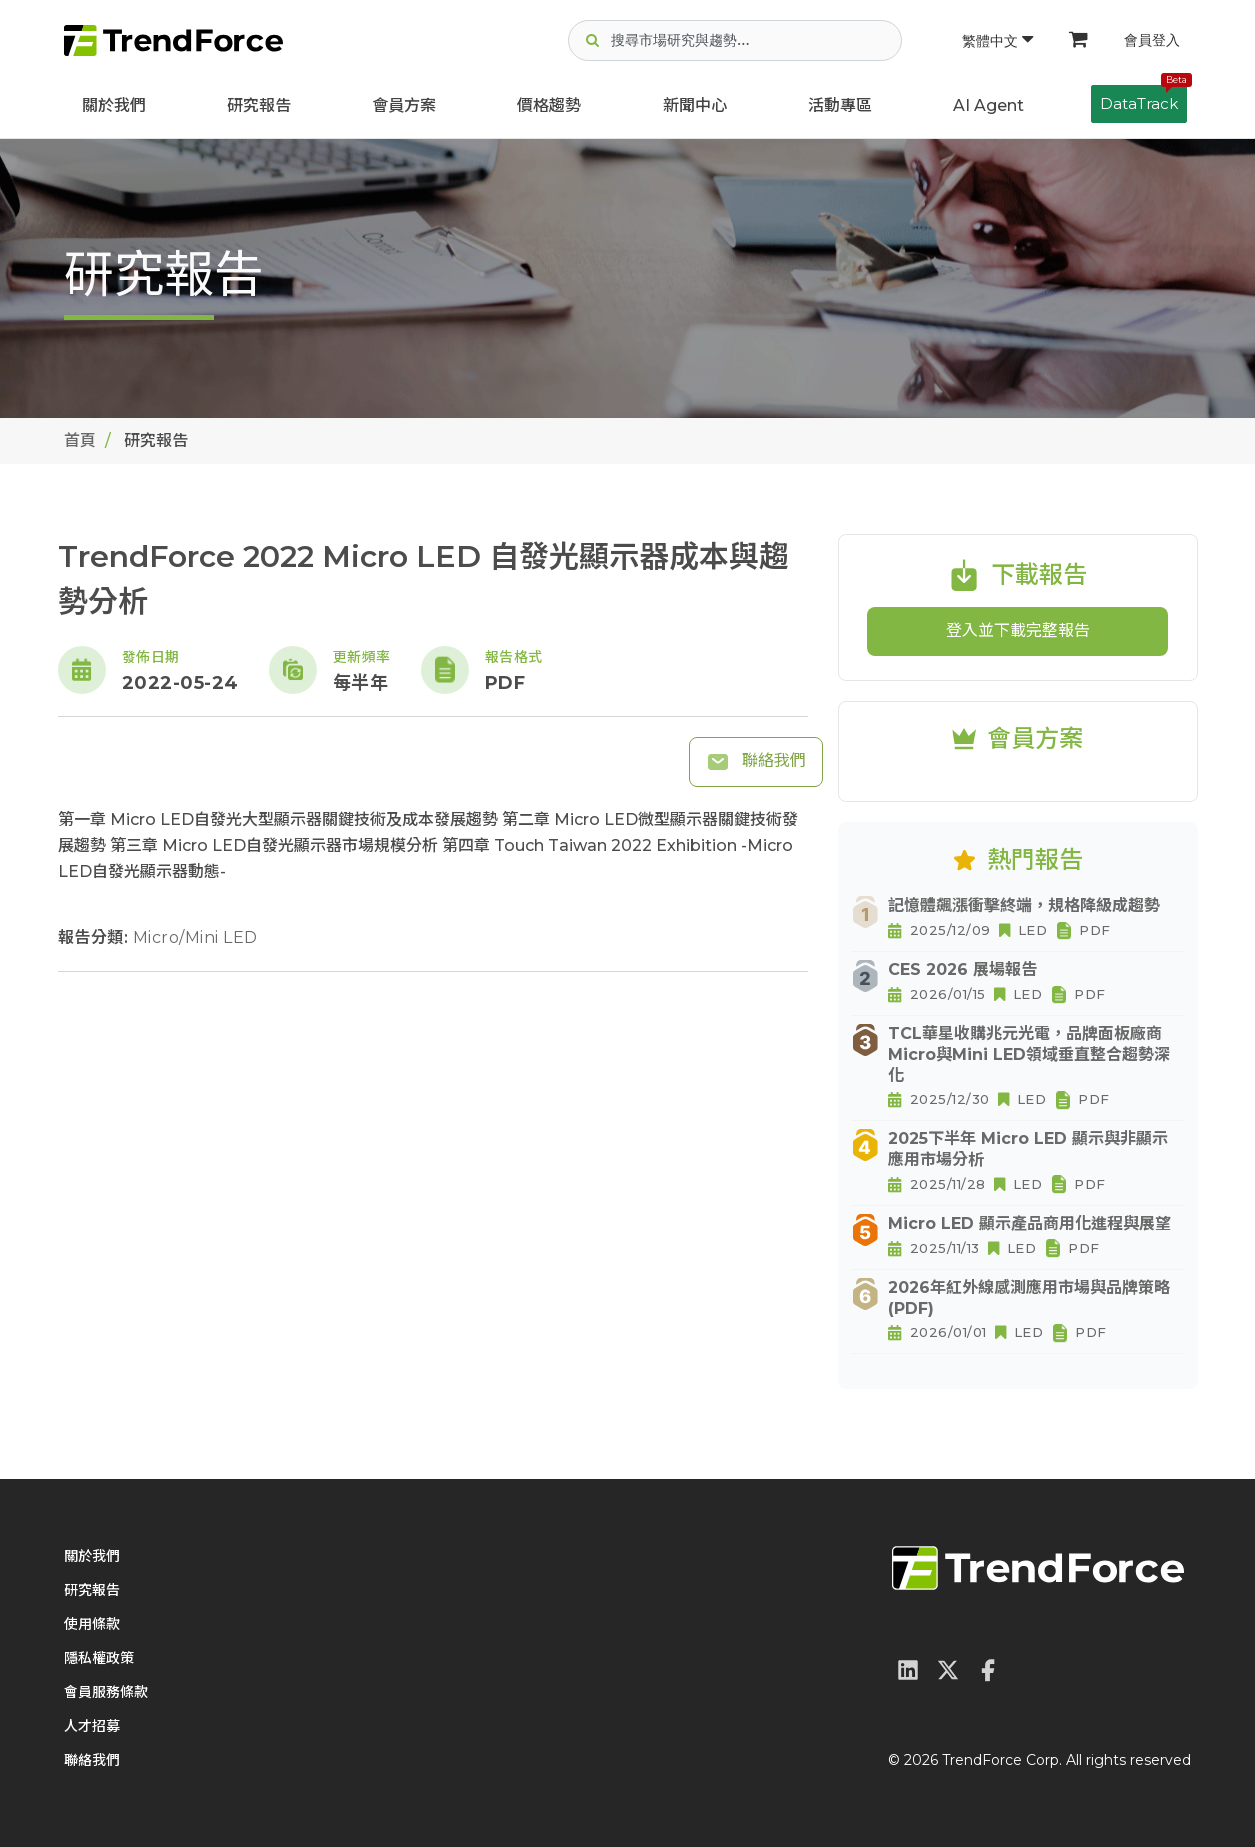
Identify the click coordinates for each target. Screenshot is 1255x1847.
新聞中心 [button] (695, 105)
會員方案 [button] (404, 105)
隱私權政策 (99, 1658)
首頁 (80, 440)
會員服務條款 (106, 1692)
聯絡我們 (756, 762)
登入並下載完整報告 (1018, 630)
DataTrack (1143, 99)
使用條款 (92, 1624)
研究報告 (259, 105)
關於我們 (114, 105)
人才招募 (92, 1726)
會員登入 (1152, 40)
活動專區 (840, 105)
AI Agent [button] (988, 105)
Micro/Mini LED (195, 937)
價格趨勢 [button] (549, 105)
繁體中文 (997, 41)
